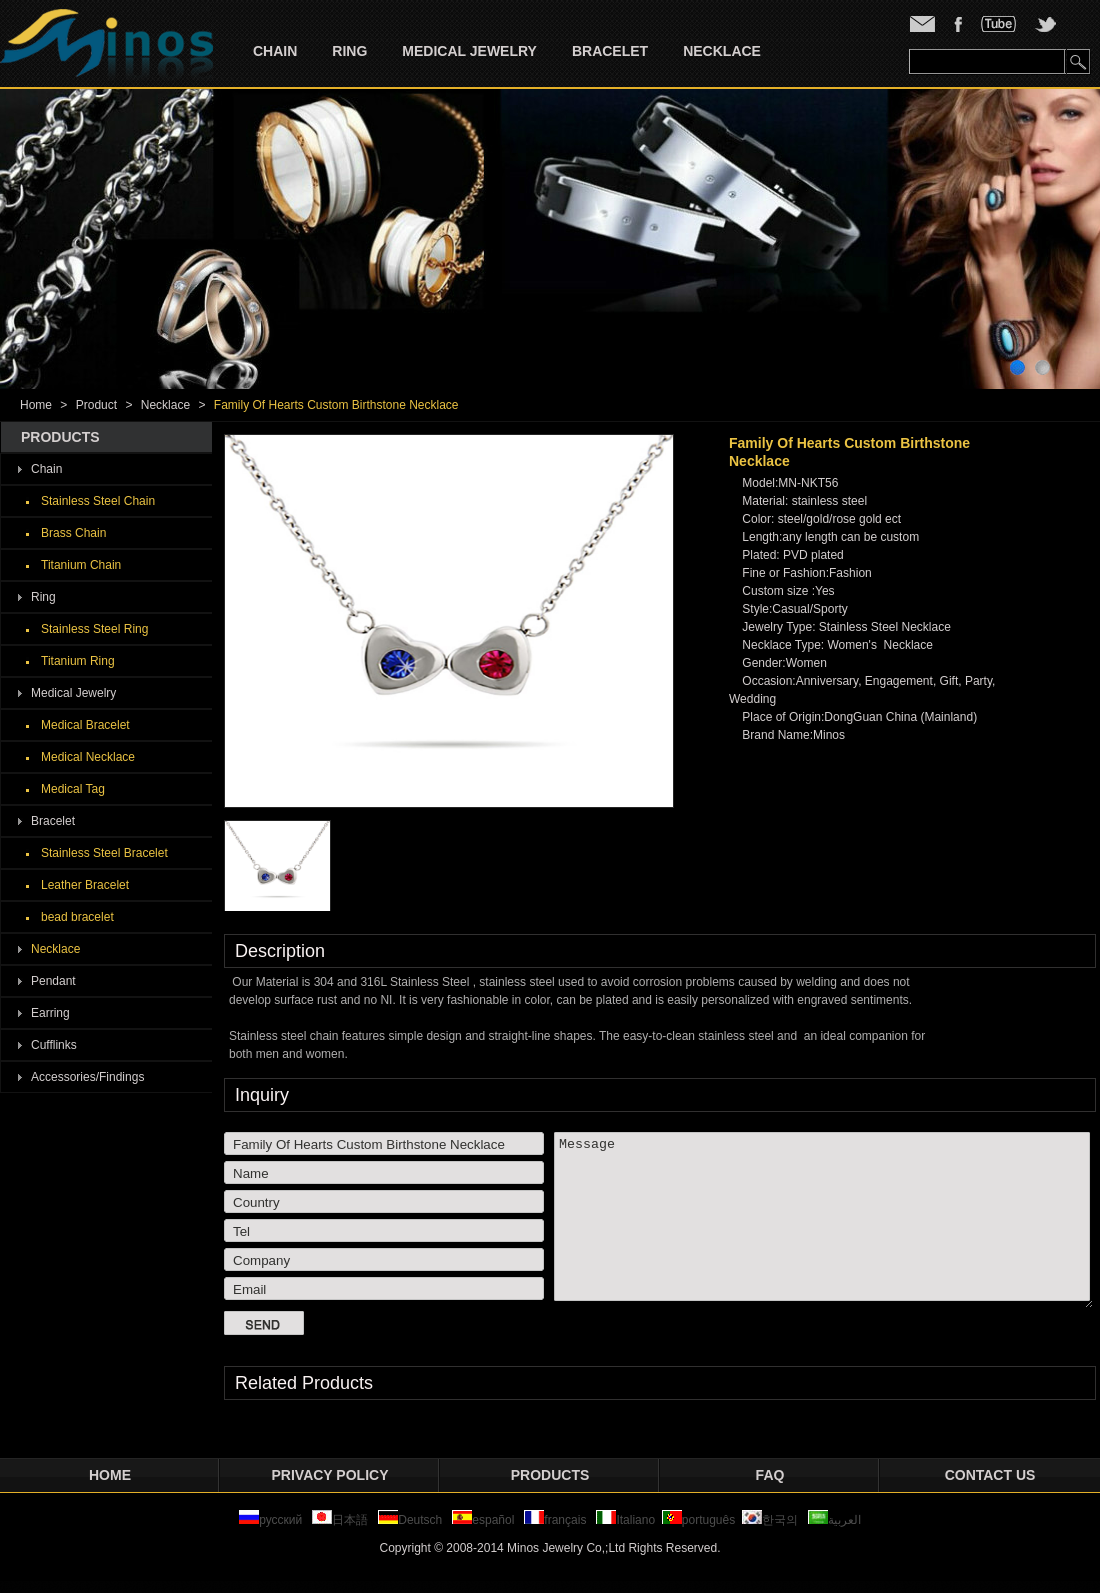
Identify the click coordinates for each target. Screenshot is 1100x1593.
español (483, 1520)
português (698, 1520)
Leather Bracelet (85, 885)
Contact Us (990, 1475)
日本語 (341, 1520)
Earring (50, 1013)
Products (550, 1475)
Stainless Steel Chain (98, 501)
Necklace (722, 51)
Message (823, 1220)
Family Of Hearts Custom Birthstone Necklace (336, 405)
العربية (834, 1520)
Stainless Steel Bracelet (104, 853)
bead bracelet (77, 917)
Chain (275, 51)
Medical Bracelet (85, 725)
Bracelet (610, 51)
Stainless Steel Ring (94, 629)
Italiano (625, 1520)
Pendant (53, 981)
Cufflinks (54, 1045)
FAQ (770, 1475)
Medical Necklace (88, 757)
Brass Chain (73, 533)
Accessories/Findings (87, 1077)
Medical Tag (73, 789)
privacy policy (330, 1475)
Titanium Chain (81, 565)
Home (36, 405)
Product (96, 405)
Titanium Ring (78, 661)
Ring (349, 51)
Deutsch (410, 1520)
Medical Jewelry (469, 51)
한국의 (770, 1520)
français (555, 1520)
